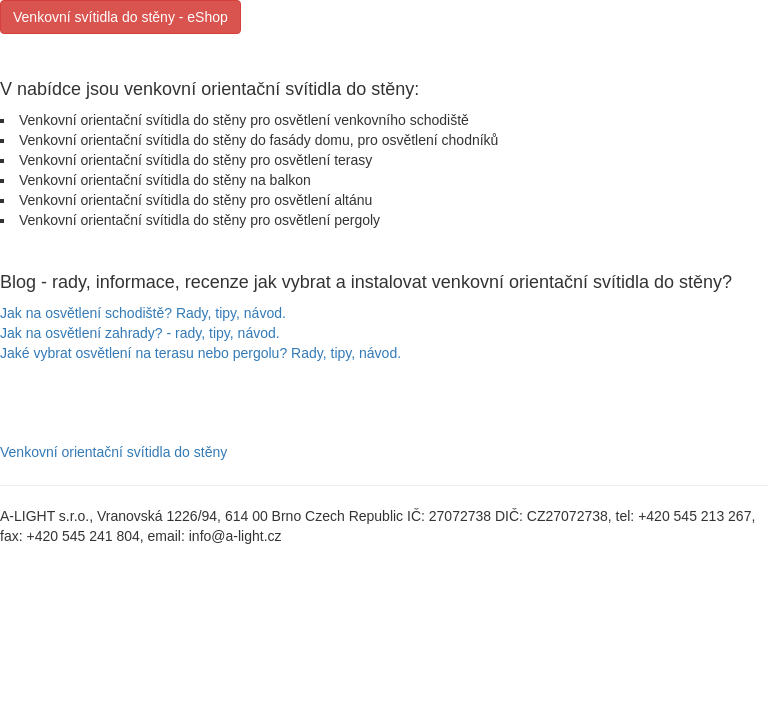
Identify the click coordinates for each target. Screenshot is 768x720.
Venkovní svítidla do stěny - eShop (120, 17)
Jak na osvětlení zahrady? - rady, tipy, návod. (140, 333)
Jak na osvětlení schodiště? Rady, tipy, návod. (143, 313)
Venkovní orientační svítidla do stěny (113, 452)
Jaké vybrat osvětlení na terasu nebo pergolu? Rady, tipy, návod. (200, 353)
